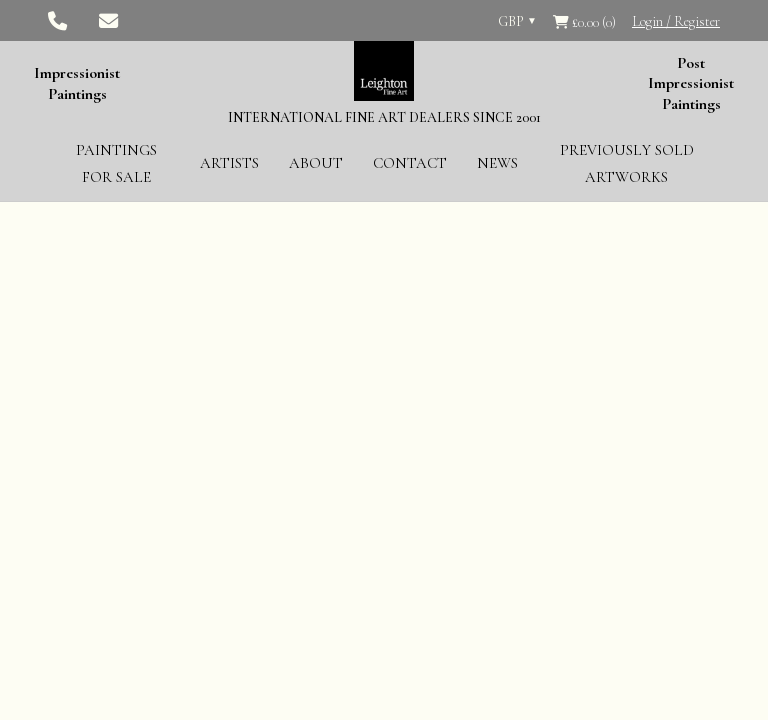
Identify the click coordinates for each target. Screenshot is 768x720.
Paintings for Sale (116, 163)
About (316, 163)
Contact (410, 163)
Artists (229, 163)
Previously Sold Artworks (627, 163)
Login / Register (676, 21)
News (497, 163)
